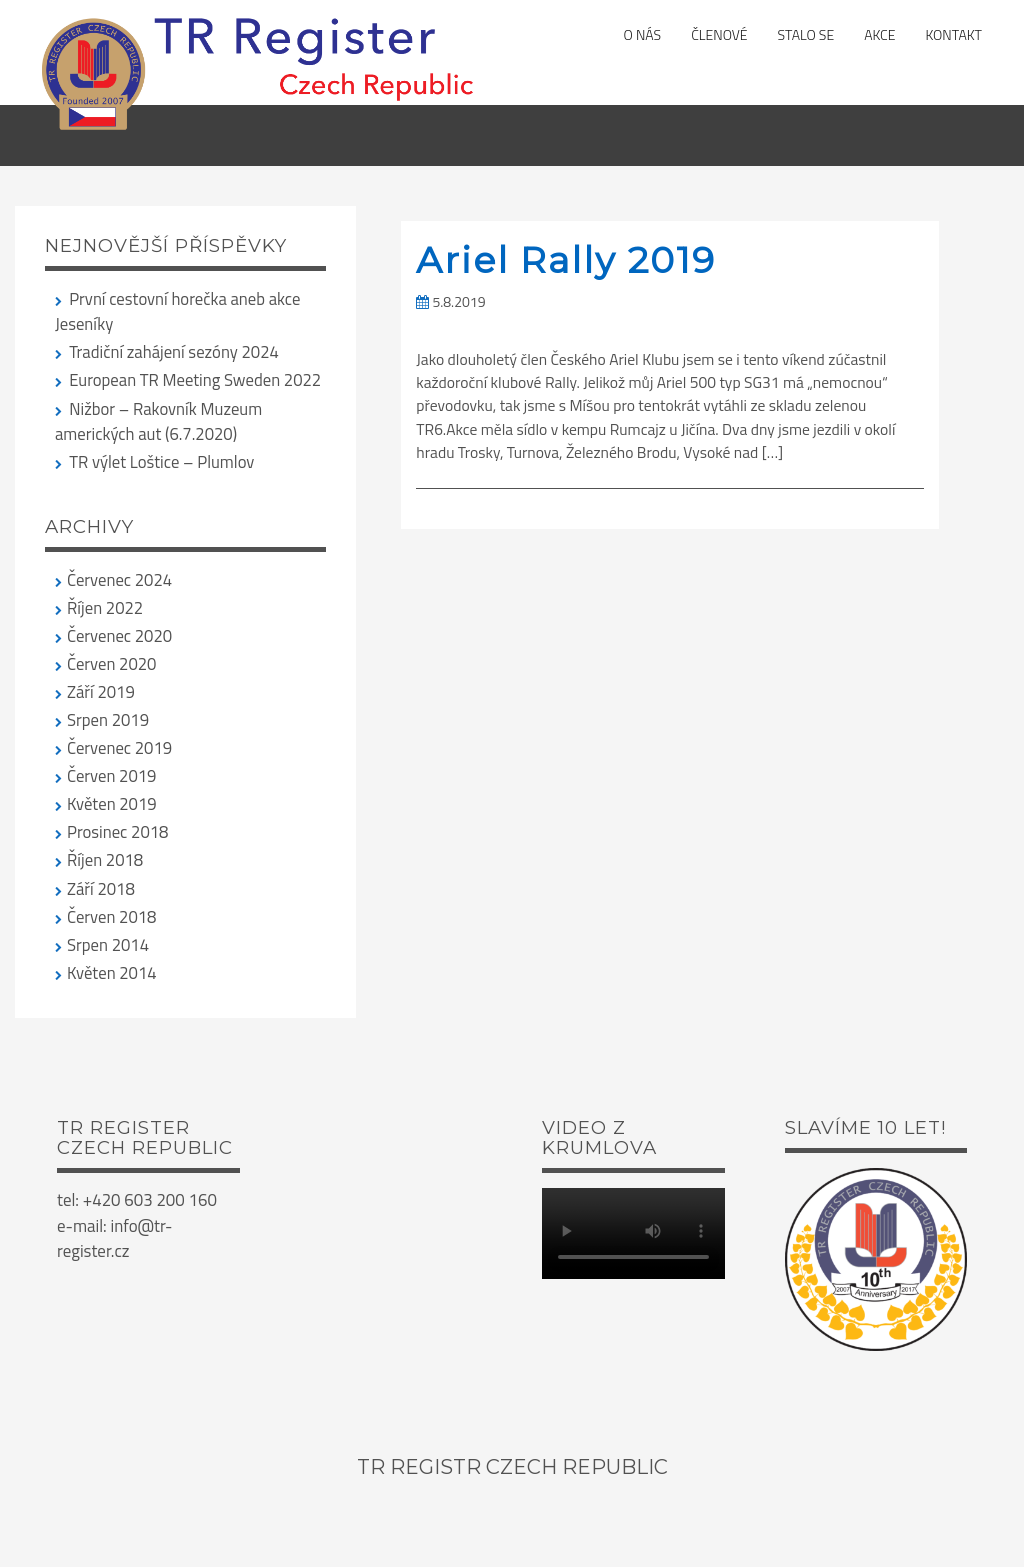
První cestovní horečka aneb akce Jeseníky (177, 311)
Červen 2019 (111, 775)
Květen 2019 (112, 803)
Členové (719, 34)
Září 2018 (101, 888)
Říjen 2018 (105, 859)
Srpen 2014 (108, 944)
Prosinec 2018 (117, 831)
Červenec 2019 (119, 747)
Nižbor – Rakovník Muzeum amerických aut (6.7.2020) (158, 421)
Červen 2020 (111, 663)
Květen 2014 (112, 972)
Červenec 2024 (119, 579)
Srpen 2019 (108, 719)
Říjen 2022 (105, 607)
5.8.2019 (450, 301)
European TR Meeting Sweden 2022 (195, 379)
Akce (879, 34)
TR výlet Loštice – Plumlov (161, 461)
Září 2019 (101, 691)
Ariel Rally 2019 (566, 260)
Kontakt (953, 34)
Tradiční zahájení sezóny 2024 (174, 351)
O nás (643, 34)
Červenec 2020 (119, 635)
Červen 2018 (111, 916)
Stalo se (806, 34)
